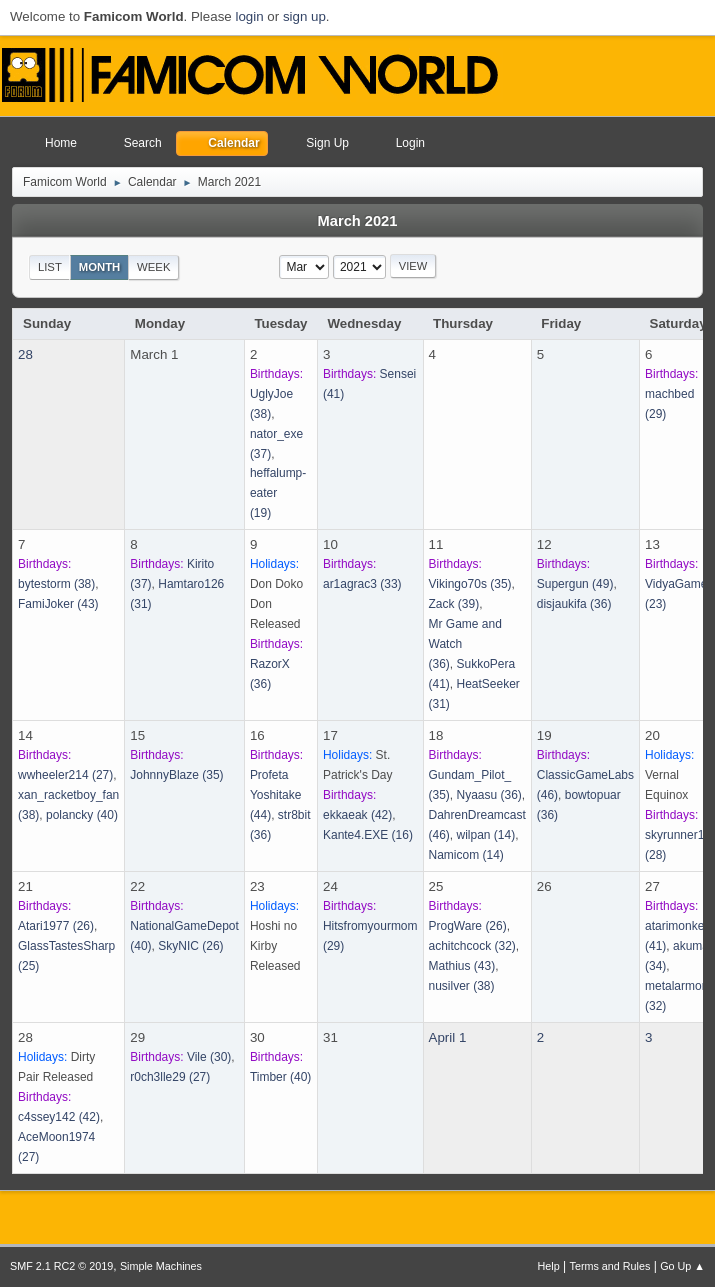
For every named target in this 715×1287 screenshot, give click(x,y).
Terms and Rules (610, 1266)
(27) (65, 775)
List (50, 267)
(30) (209, 1057)
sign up (304, 16)
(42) (357, 815)
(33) (362, 584)
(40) (82, 815)
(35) (470, 584)
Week (153, 267)
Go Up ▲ (682, 1266)
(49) (575, 584)
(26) (56, 926)
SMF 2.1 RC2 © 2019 (61, 1266)
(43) (58, 604)
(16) (368, 835)
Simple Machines (161, 1266)
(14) (486, 835)
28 (25, 354)
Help (549, 1266)
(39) (454, 604)
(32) (472, 946)
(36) (574, 604)
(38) (56, 584)
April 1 (448, 1037)
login (249, 16)
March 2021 (358, 221)
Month (100, 267)
